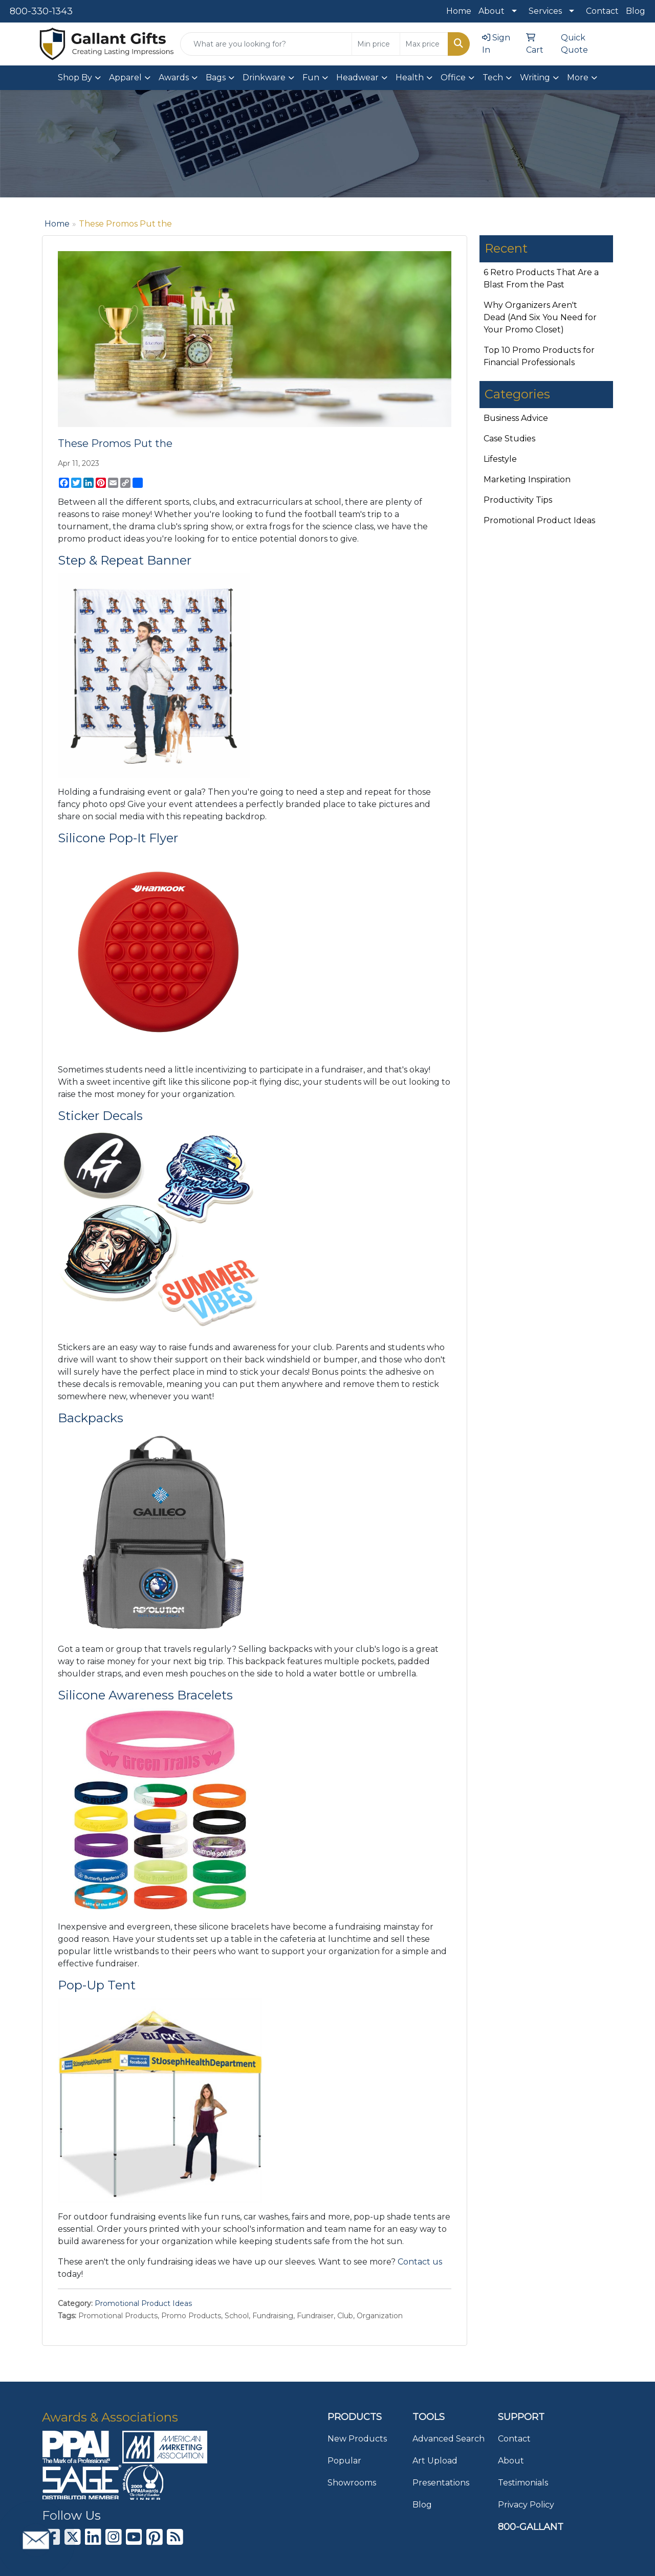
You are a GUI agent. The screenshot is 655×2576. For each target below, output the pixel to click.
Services (545, 11)
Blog (635, 11)
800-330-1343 (41, 11)
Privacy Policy (526, 2505)
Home (458, 11)
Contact (602, 11)
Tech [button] (493, 77)
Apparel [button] (125, 77)
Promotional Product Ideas (143, 2303)
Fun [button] (310, 77)
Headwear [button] (357, 77)
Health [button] (410, 77)
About (491, 11)
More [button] (577, 77)
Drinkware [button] (264, 77)
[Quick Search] (266, 44)
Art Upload (434, 2461)
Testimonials (523, 2483)
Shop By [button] (75, 77)
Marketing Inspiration (527, 479)
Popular (344, 2461)
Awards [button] (174, 77)
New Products (357, 2439)
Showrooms (352, 2483)
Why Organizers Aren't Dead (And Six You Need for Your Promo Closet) (540, 317)
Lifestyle (500, 459)
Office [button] (453, 77)
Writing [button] (535, 77)
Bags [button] (216, 77)
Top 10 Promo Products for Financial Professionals (539, 356)
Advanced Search (448, 2439)
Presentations (440, 2483)
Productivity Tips (518, 500)
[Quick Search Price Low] (376, 44)
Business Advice (516, 418)
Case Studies (509, 438)
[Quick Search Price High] (424, 44)
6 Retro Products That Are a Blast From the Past (541, 278)
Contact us (420, 2262)
